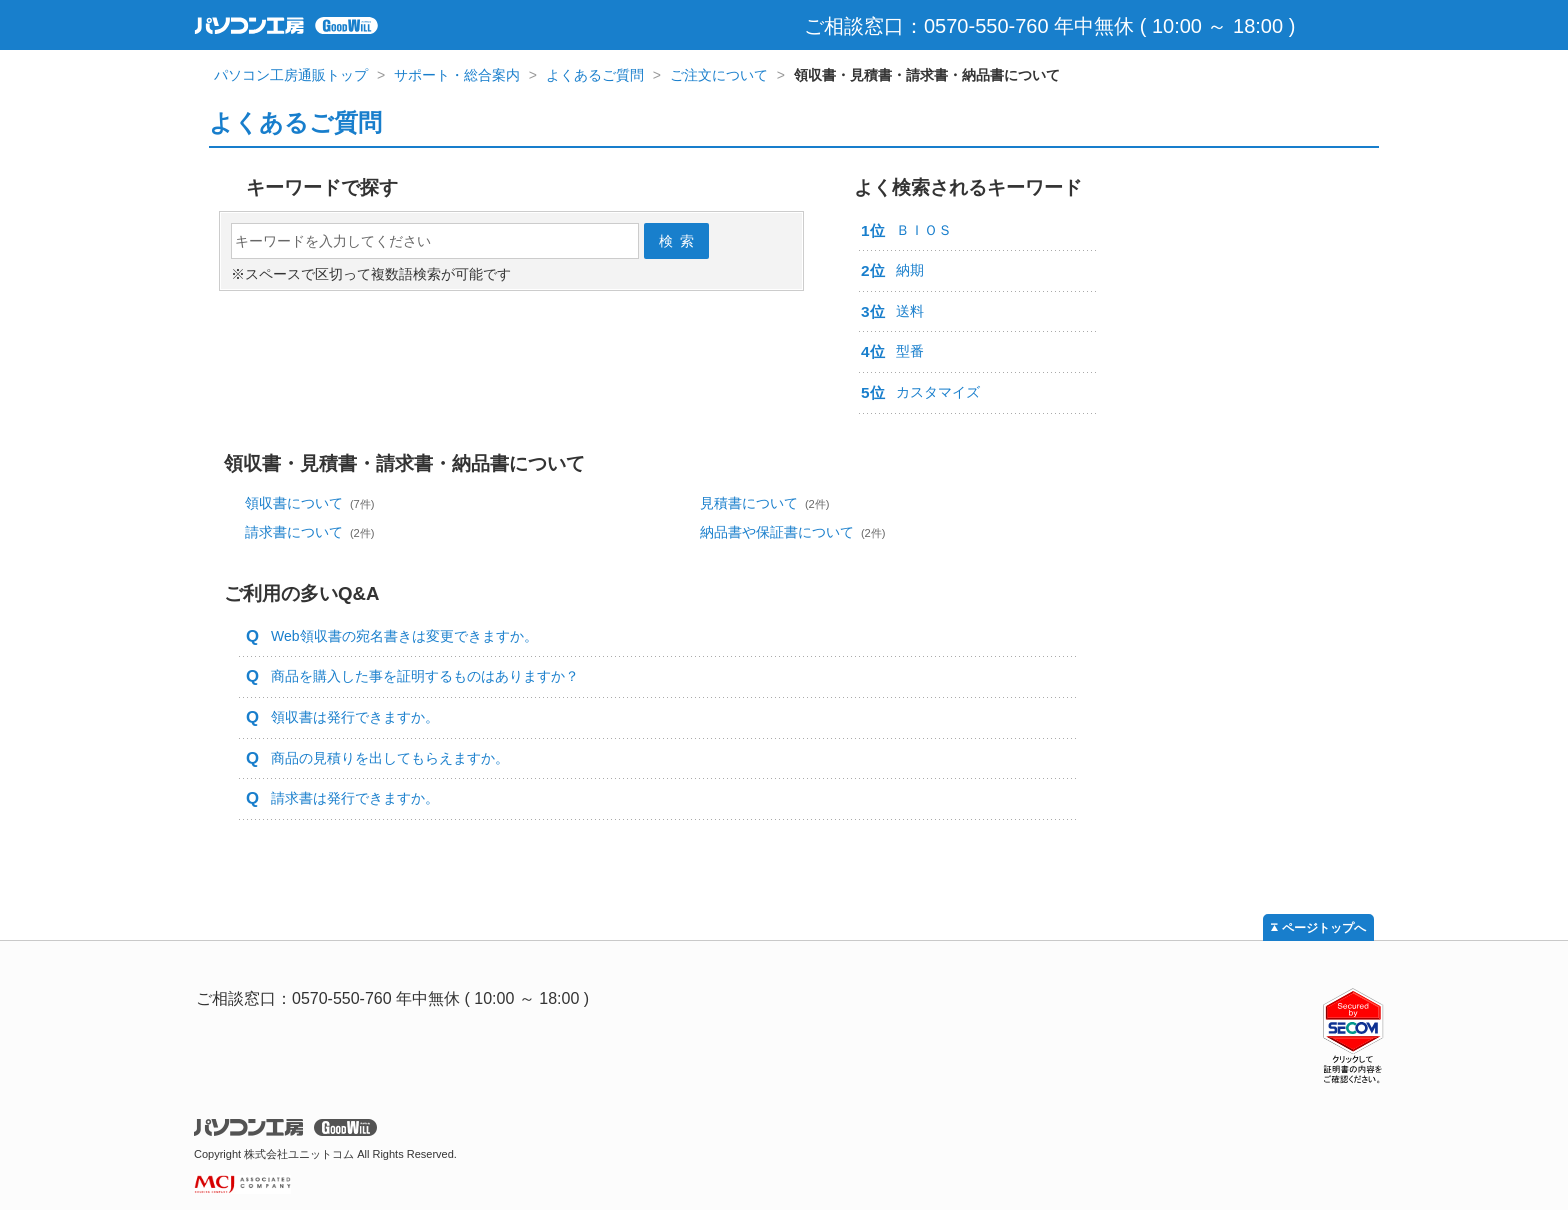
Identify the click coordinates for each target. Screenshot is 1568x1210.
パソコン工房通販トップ (291, 75)
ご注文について (719, 75)
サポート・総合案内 (457, 75)
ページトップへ (1324, 928)
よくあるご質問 (595, 75)
